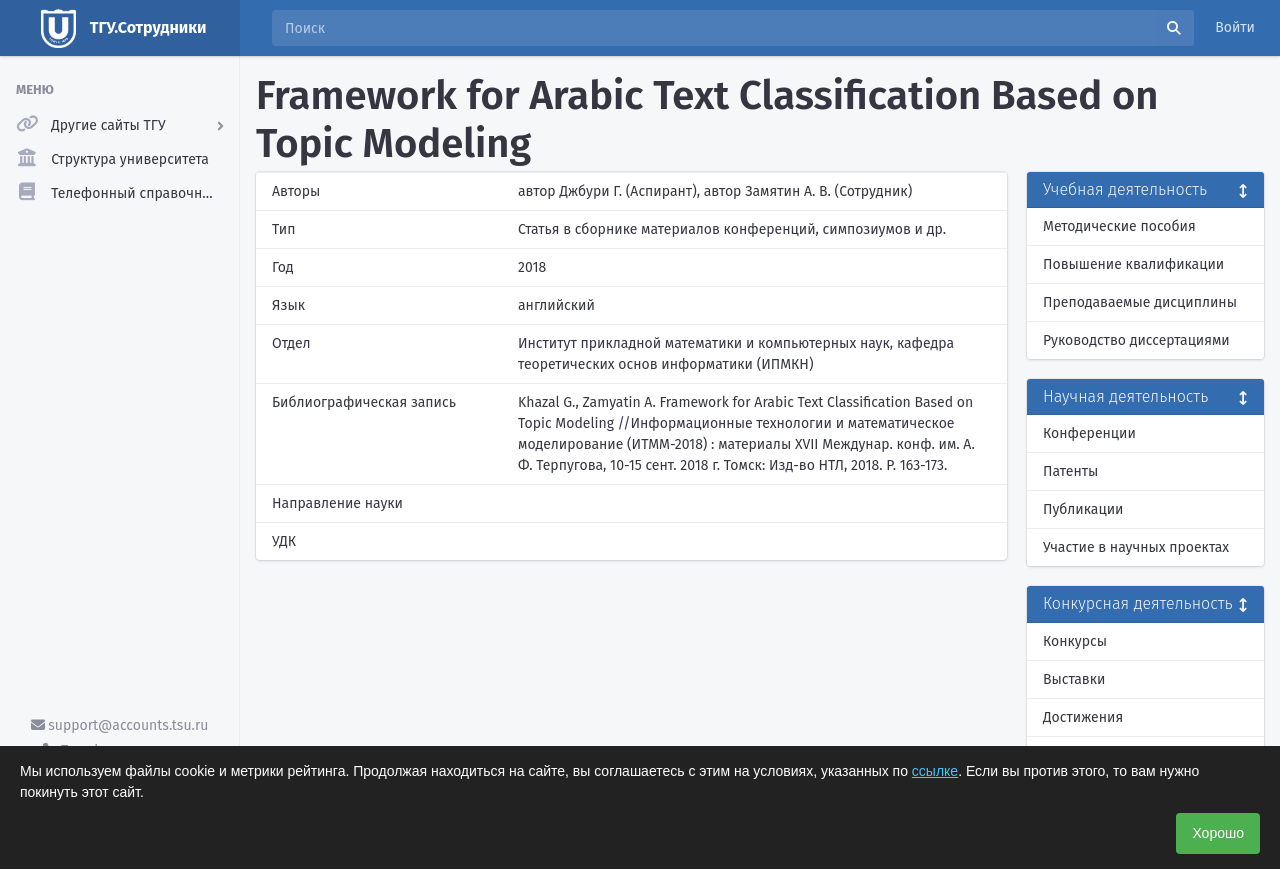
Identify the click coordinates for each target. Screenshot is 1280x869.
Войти (1235, 27)
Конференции (1089, 433)
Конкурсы (1075, 641)
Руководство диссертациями (1136, 340)
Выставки (1074, 679)
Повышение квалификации (1133, 264)
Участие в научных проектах (1136, 547)
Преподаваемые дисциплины (1140, 302)
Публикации (1083, 509)
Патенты (1070, 471)
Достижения (1083, 717)
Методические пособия (1119, 226)
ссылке (935, 771)
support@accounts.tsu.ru (120, 725)
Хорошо (1218, 833)
